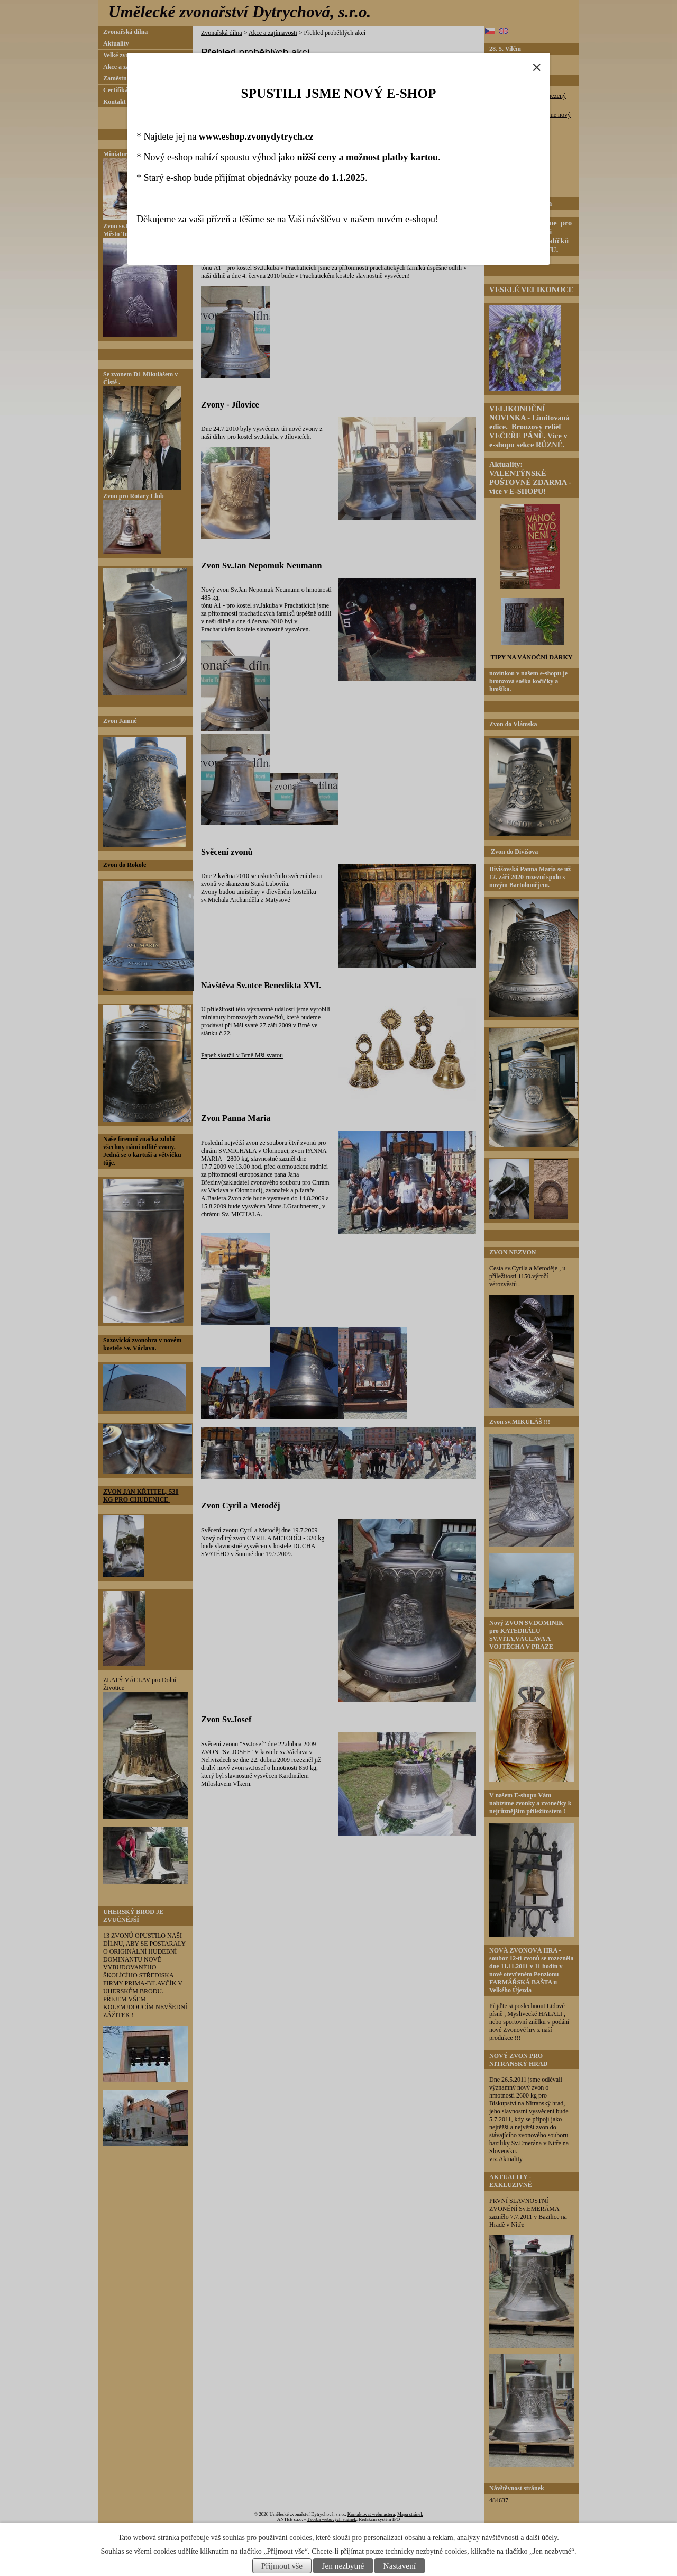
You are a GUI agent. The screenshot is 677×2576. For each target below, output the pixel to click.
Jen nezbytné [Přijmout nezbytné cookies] (343, 2565)
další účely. (542, 2538)
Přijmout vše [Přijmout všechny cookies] (282, 2565)
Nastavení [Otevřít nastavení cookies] (399, 2565)
